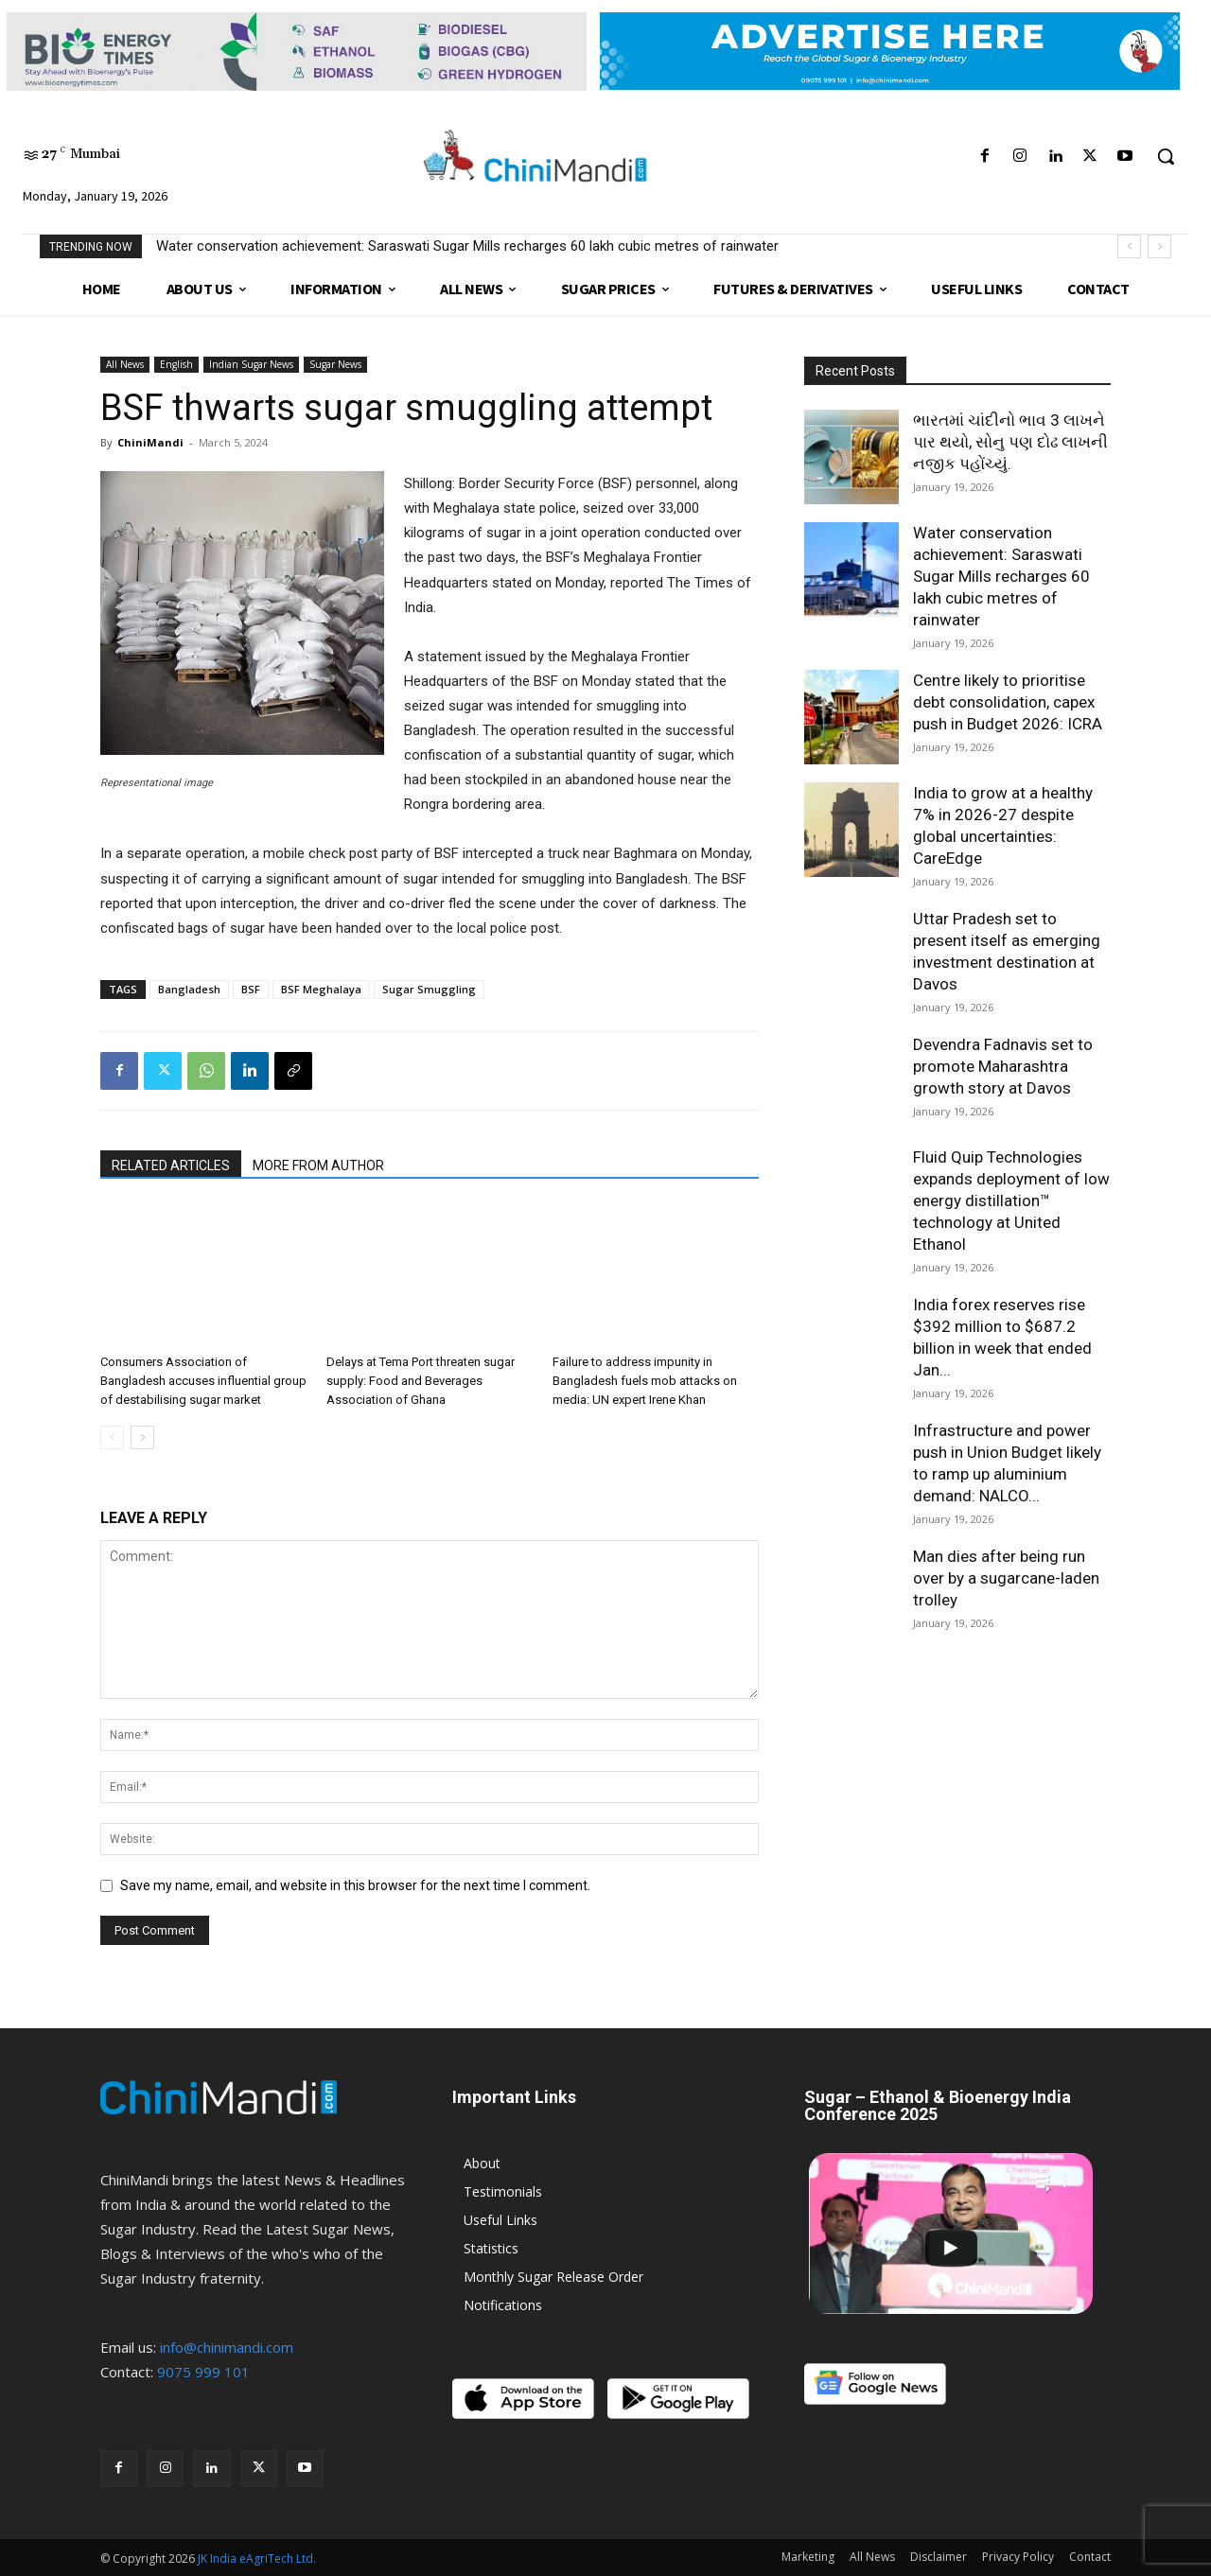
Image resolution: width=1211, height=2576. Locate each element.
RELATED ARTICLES (171, 1165)
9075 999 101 (203, 2371)
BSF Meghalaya (321, 989)
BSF (250, 989)
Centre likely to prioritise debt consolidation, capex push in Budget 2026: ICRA (1007, 702)
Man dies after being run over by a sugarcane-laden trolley (1006, 1578)
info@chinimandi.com (226, 2347)
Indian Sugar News (251, 364)
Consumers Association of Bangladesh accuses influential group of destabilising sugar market (203, 1381)
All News (125, 364)
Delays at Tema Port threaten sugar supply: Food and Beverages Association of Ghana (420, 1381)
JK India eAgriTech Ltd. (257, 2558)
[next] (1159, 246)
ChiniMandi (150, 442)
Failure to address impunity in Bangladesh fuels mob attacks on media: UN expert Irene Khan (645, 1381)
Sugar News (335, 364)
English (176, 364)
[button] (1165, 156)
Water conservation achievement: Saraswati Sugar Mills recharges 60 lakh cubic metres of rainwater (467, 245)
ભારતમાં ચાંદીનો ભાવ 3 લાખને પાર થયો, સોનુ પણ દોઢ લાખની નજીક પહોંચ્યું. (1010, 442)
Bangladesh (189, 989)
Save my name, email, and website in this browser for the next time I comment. (355, 1885)
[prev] (1129, 246)
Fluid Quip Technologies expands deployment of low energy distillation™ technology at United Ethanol (1011, 1200)
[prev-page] (112, 1437)
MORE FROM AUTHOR (318, 1165)
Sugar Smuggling (429, 989)
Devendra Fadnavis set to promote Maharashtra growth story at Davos (1003, 1066)
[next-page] (142, 1437)
